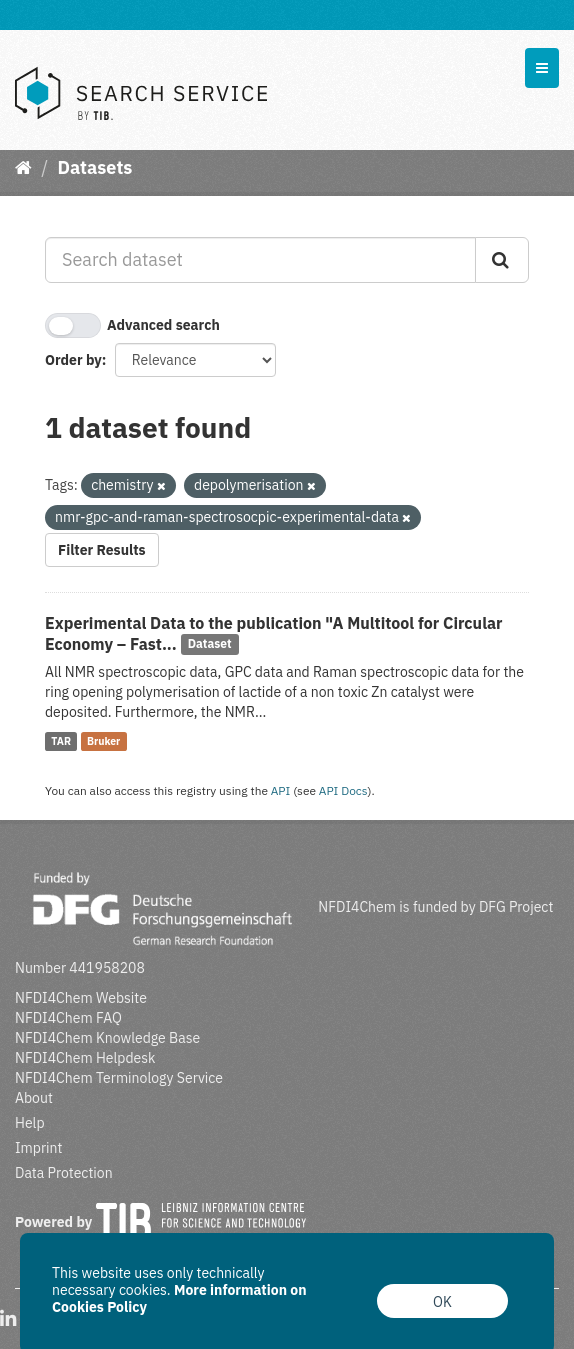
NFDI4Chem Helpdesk (85, 1058)
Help (30, 1123)
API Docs (343, 790)
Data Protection (64, 1173)
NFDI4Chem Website (81, 998)
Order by (73, 360)
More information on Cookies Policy (179, 1298)
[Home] (23, 167)
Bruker (103, 741)
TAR (61, 741)
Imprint (38, 1148)
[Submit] (502, 260)
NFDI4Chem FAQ (68, 1018)
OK (442, 1302)
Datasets (94, 167)
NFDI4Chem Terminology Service (119, 1078)
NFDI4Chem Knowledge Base (107, 1038)
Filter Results (102, 550)
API (281, 790)
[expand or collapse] (542, 68)
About (34, 1098)
